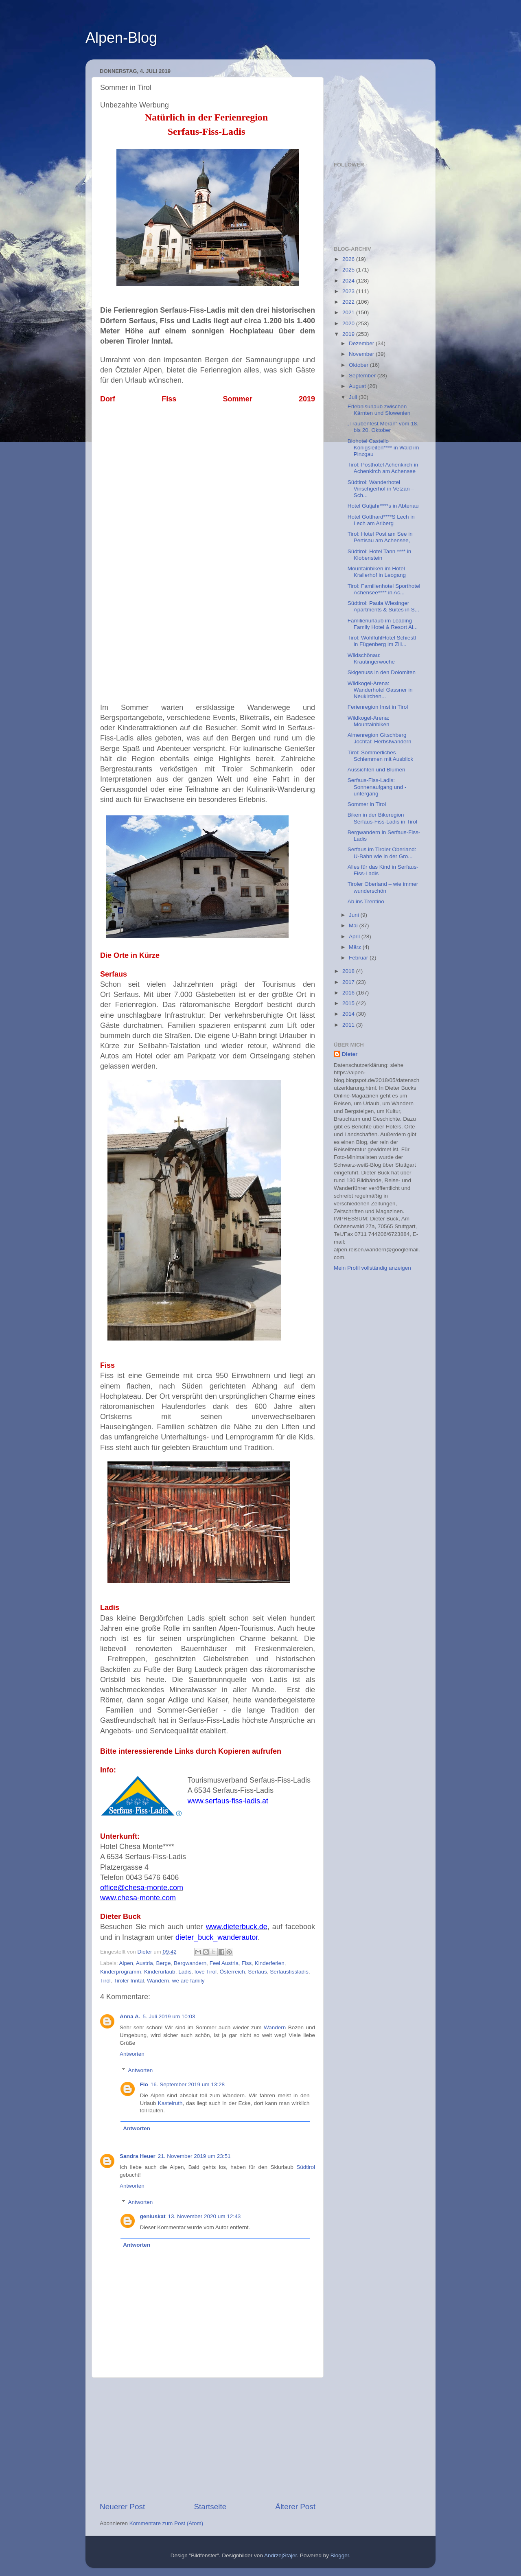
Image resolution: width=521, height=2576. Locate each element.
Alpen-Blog (121, 37)
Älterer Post (295, 2506)
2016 (349, 993)
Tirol (105, 1981)
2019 (349, 334)
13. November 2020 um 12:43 (204, 2216)
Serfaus (257, 1972)
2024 (349, 281)
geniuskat (153, 2216)
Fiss (247, 1963)
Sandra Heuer (137, 2156)
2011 (349, 1025)
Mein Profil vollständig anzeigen (372, 1268)
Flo (144, 2084)
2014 (349, 1014)
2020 (349, 323)
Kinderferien (270, 1963)
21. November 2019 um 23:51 (194, 2156)
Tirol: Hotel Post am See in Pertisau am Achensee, (380, 537)
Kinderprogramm (120, 1972)
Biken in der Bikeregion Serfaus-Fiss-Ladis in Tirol (382, 818)
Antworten (132, 2054)
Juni (355, 915)
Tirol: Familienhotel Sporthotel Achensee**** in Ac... (384, 589)
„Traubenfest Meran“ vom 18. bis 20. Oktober (383, 427)
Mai (354, 925)
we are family (188, 1981)
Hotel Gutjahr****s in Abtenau (383, 506)
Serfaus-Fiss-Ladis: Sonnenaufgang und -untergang (377, 786)
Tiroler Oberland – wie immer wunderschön (383, 887)
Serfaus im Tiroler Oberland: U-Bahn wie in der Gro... (382, 852)
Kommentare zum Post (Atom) (166, 2523)
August (358, 386)
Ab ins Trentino (366, 901)
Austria (144, 1963)
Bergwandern (190, 1963)
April (355, 936)
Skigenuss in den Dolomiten (382, 672)
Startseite (210, 2506)
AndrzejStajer (280, 2555)
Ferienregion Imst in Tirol (378, 707)
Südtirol (305, 2167)
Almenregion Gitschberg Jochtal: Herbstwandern (380, 738)
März (356, 947)
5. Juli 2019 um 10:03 (169, 2016)
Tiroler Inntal (129, 1981)
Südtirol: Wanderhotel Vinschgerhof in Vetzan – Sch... (381, 488)
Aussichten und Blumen (376, 770)
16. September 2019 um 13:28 (188, 2084)
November (362, 354)
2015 (349, 1003)
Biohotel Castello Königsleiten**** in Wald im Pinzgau (383, 447)
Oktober (359, 365)
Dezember (362, 343)
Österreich (232, 1972)
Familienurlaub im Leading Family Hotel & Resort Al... (383, 624)
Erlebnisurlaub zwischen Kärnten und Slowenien (379, 409)
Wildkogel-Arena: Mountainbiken (369, 721)
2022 (349, 302)
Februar (359, 958)
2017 (349, 982)
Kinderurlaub (159, 1972)
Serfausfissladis (289, 1972)
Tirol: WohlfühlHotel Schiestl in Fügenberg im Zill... (382, 641)
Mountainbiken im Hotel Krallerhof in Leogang (377, 571)
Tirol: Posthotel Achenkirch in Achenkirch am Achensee (383, 468)
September (363, 375)
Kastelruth (170, 2103)
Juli (354, 397)
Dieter (349, 1054)
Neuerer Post (122, 2506)
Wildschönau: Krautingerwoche (371, 658)
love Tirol (206, 1972)
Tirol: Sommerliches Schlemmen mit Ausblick (380, 755)
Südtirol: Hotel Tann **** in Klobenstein (380, 554)
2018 (349, 971)
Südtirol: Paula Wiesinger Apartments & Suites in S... (383, 606)
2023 (349, 291)
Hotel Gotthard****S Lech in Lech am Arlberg (381, 520)
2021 (349, 312)
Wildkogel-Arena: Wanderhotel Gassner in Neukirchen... (380, 689)
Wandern (158, 1981)
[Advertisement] (208, 2440)
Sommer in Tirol (367, 804)
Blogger (340, 2555)
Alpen (126, 1963)
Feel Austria (224, 1963)
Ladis (184, 1972)
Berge (163, 1963)
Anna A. (130, 2016)
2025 (349, 270)
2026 (349, 259)
